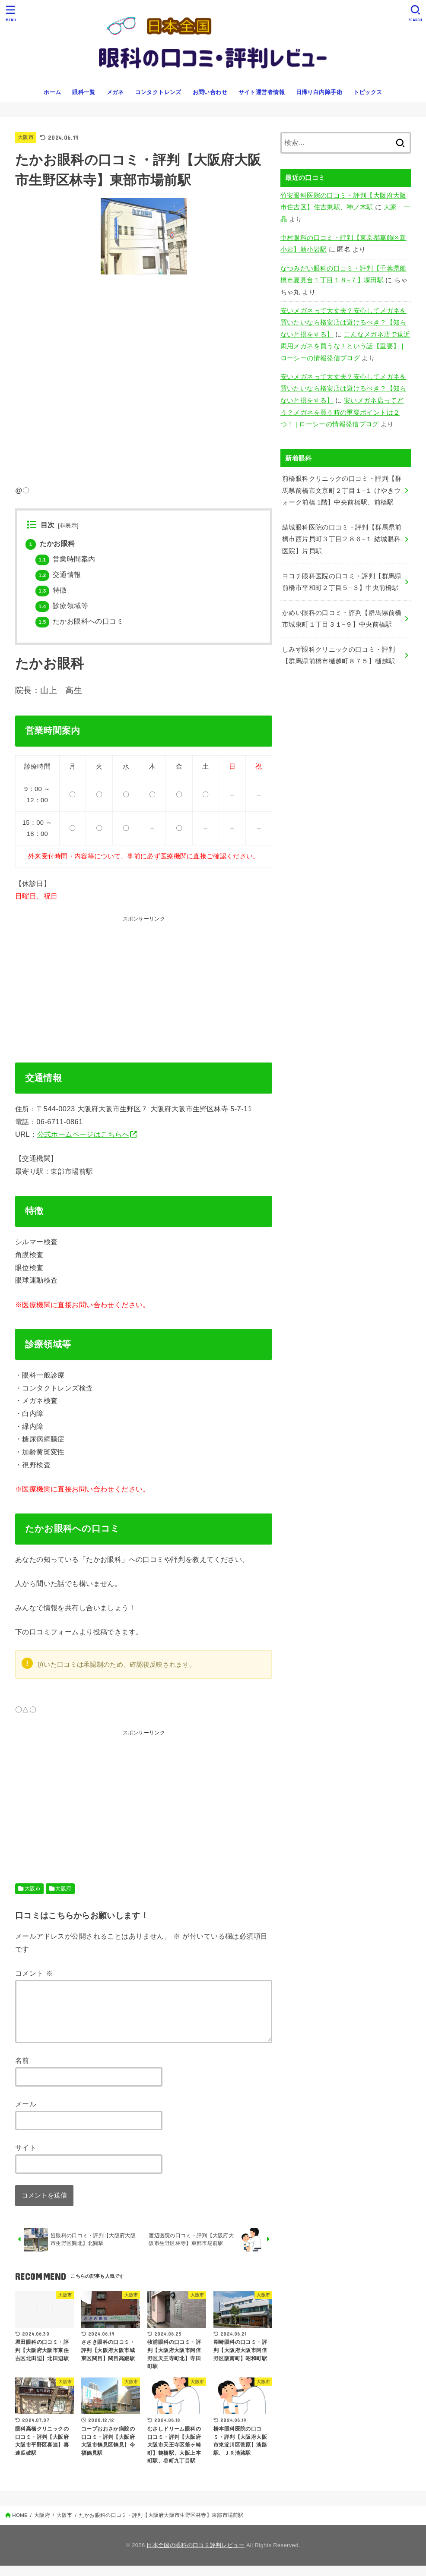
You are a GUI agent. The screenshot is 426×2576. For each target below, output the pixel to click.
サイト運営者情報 (261, 92)
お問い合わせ (210, 92)
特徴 (51, 590)
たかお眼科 (50, 543)
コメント (34, 1973)
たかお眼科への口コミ (79, 621)
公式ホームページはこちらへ (83, 1134)
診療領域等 (61, 605)
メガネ (115, 92)
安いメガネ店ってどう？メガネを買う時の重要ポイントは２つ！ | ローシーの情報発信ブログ (342, 412)
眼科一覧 (83, 92)
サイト (25, 2158)
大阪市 (26, 137)
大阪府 (63, 1888)
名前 (22, 2071)
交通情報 (58, 574)
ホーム (52, 92)
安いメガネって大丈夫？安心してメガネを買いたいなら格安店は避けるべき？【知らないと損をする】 (343, 322)
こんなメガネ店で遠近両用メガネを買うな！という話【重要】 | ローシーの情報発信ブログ (345, 346)
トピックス (367, 92)
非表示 (68, 526)
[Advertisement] (172, 984)
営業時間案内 (65, 559)
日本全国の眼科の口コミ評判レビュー (195, 2555)
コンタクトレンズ (158, 92)
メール (25, 2114)
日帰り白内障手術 (319, 92)
